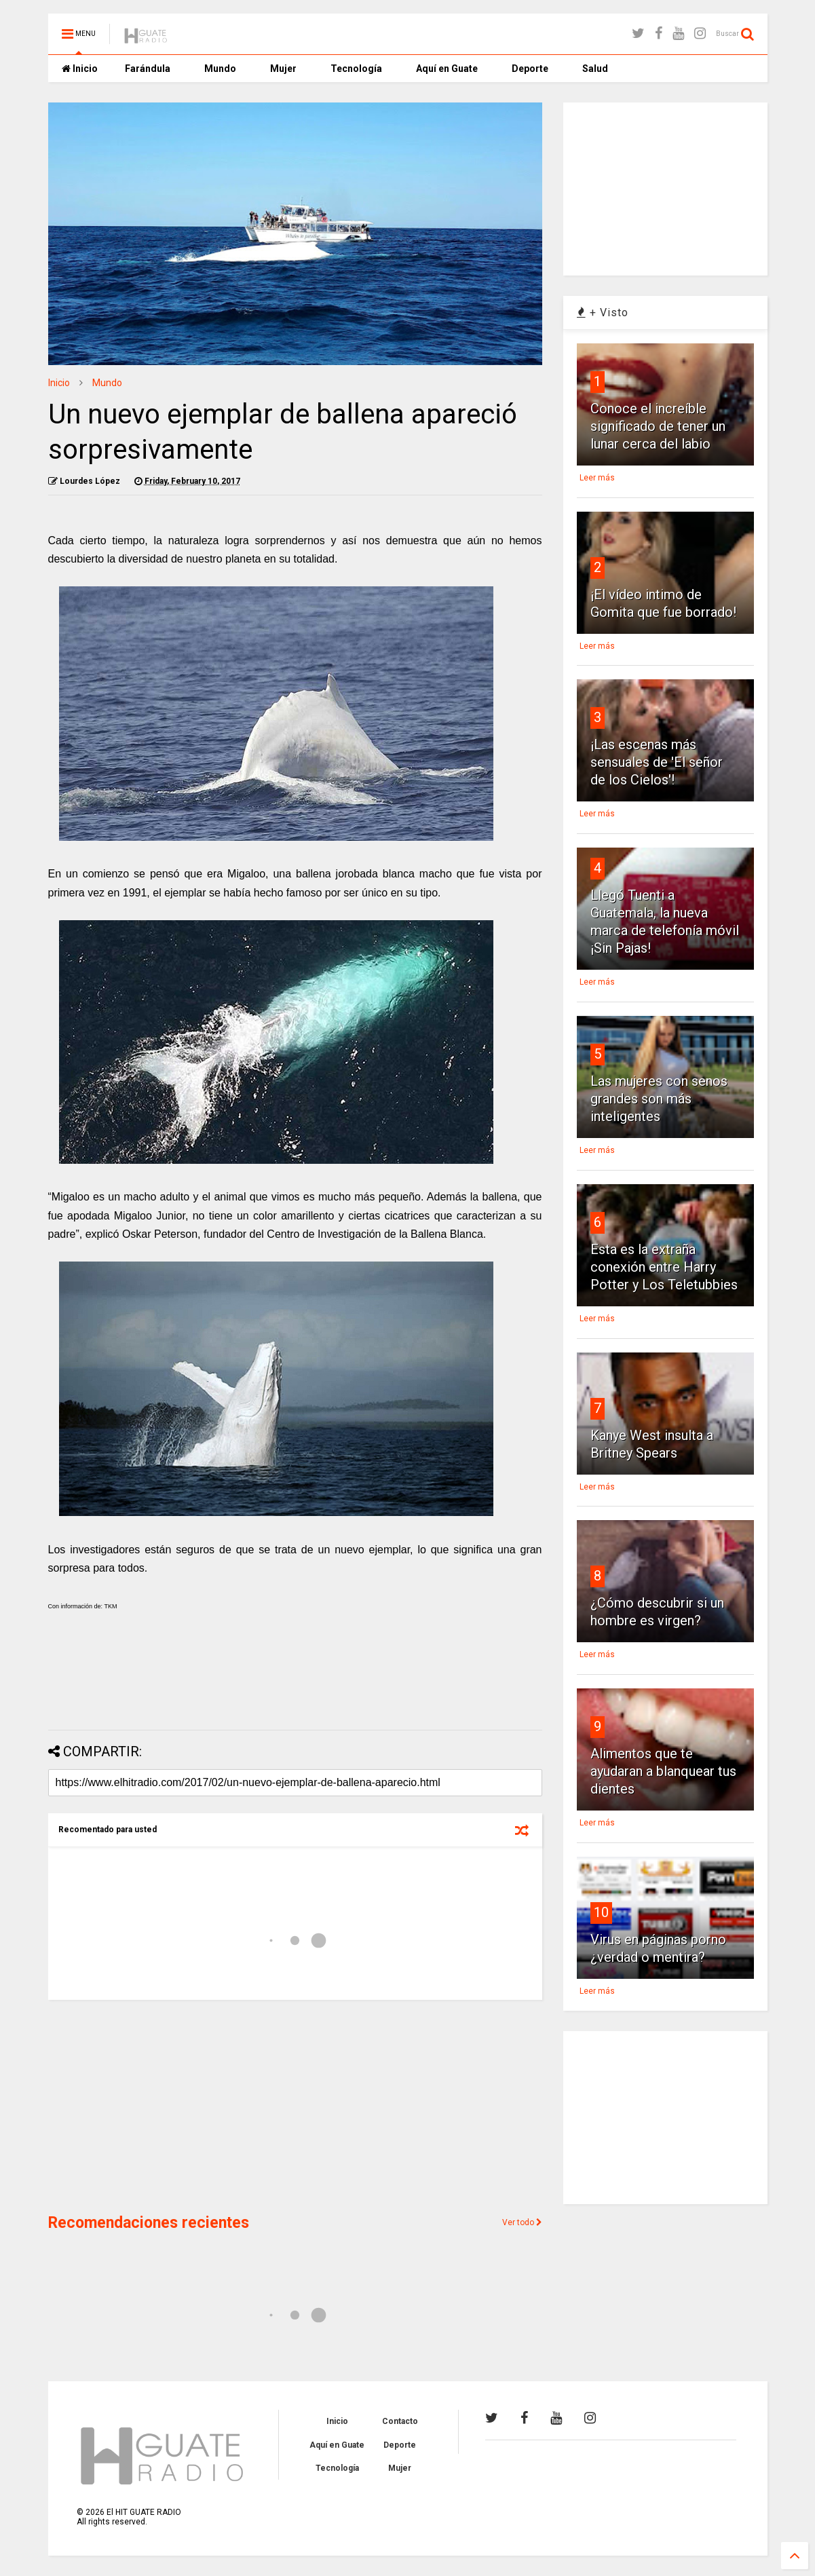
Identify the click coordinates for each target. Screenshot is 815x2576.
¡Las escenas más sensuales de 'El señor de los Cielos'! (656, 762)
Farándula (147, 68)
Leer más (597, 477)
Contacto (400, 2421)
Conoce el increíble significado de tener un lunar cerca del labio (657, 426)
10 (601, 1912)
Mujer (283, 68)
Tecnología (356, 68)
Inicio (80, 68)
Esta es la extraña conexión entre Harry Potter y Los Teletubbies (664, 1267)
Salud (595, 68)
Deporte (530, 68)
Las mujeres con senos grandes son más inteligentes (658, 1098)
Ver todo (522, 2222)
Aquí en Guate (447, 68)
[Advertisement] (295, 1683)
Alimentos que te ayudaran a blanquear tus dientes (663, 1771)
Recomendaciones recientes (148, 2223)
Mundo (220, 68)
